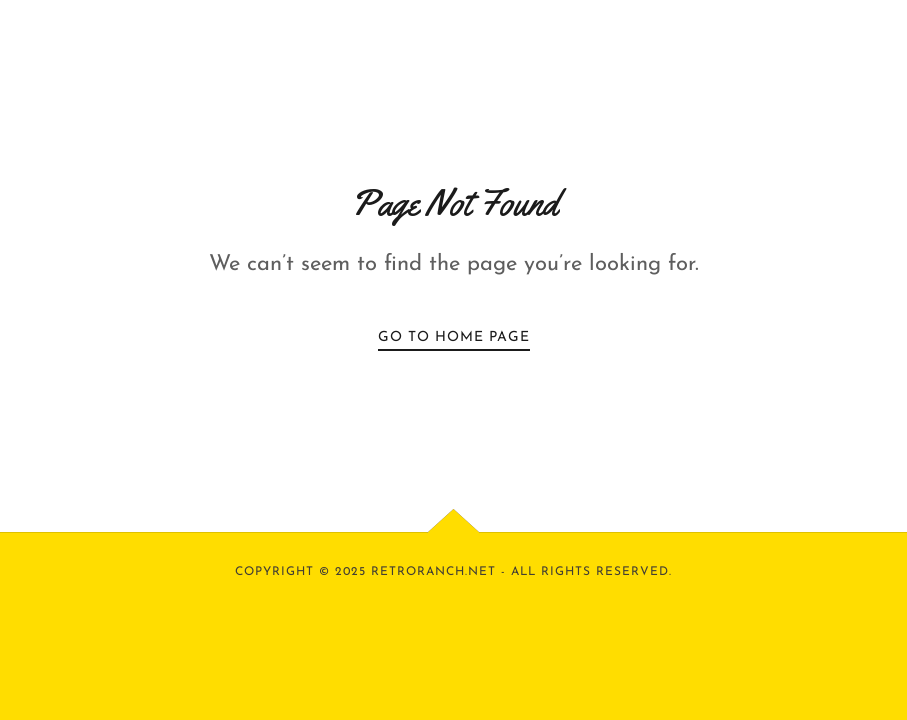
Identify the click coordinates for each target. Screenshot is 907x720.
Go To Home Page (454, 337)
